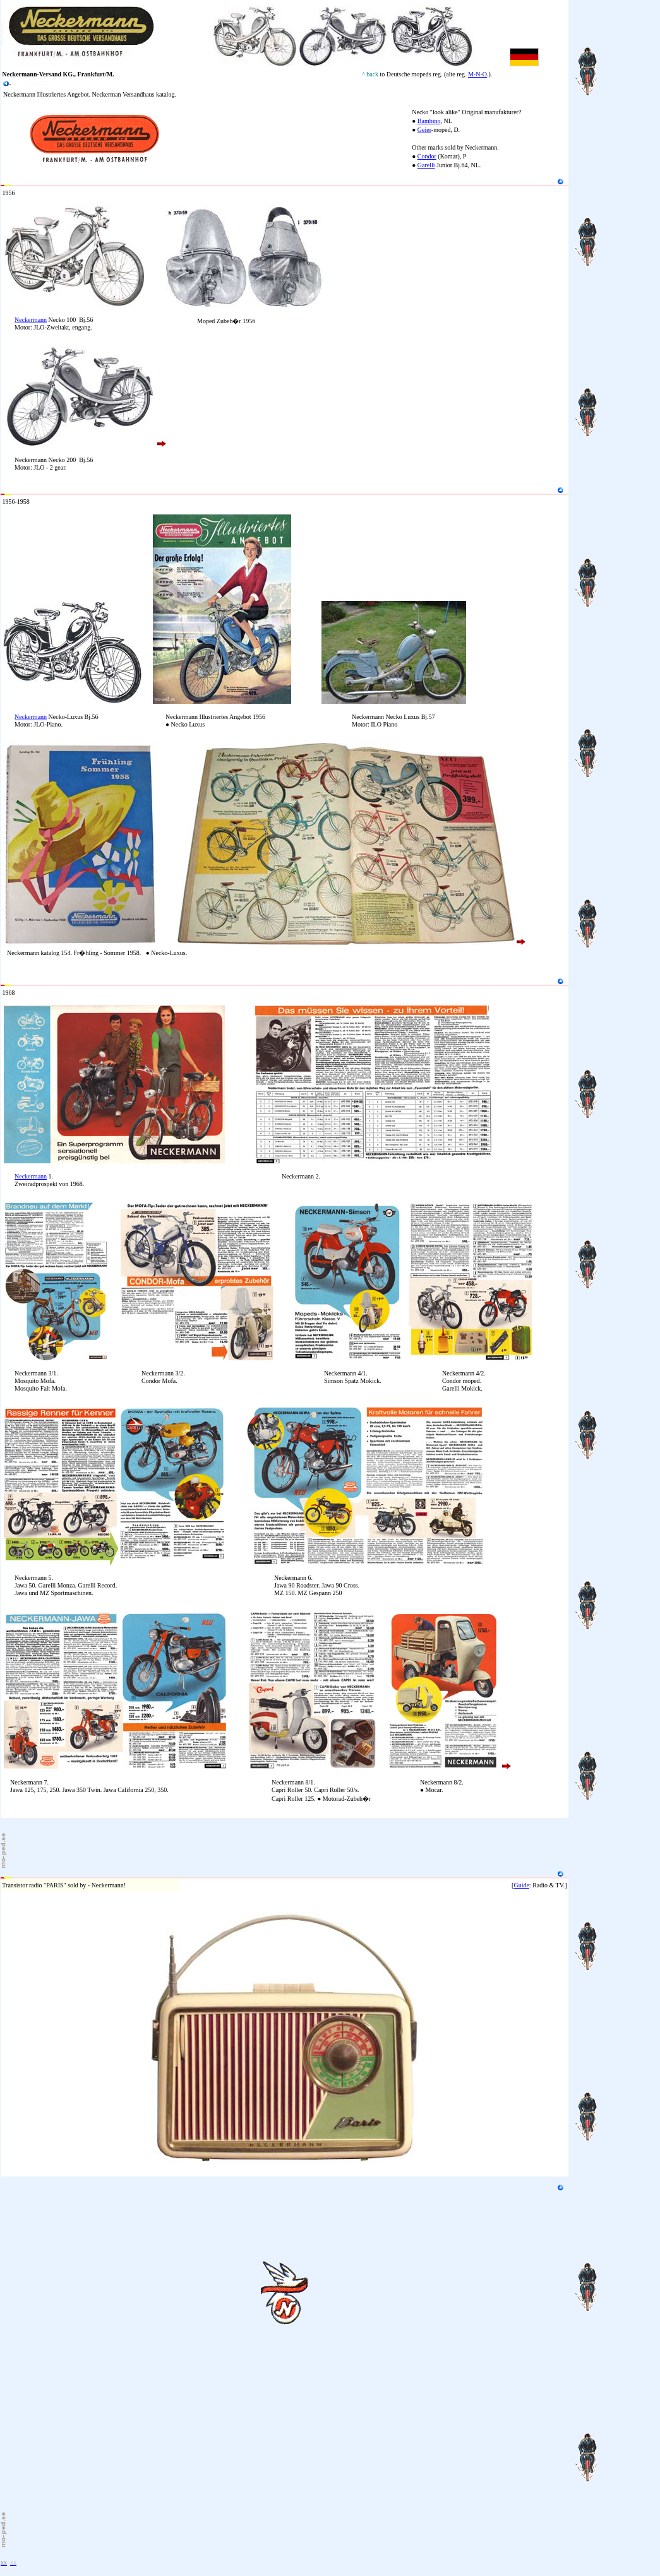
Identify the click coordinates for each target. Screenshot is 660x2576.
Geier (424, 129)
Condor (426, 156)
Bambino (429, 120)
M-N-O (477, 74)
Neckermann (31, 319)
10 (4, 103)
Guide (521, 1885)
